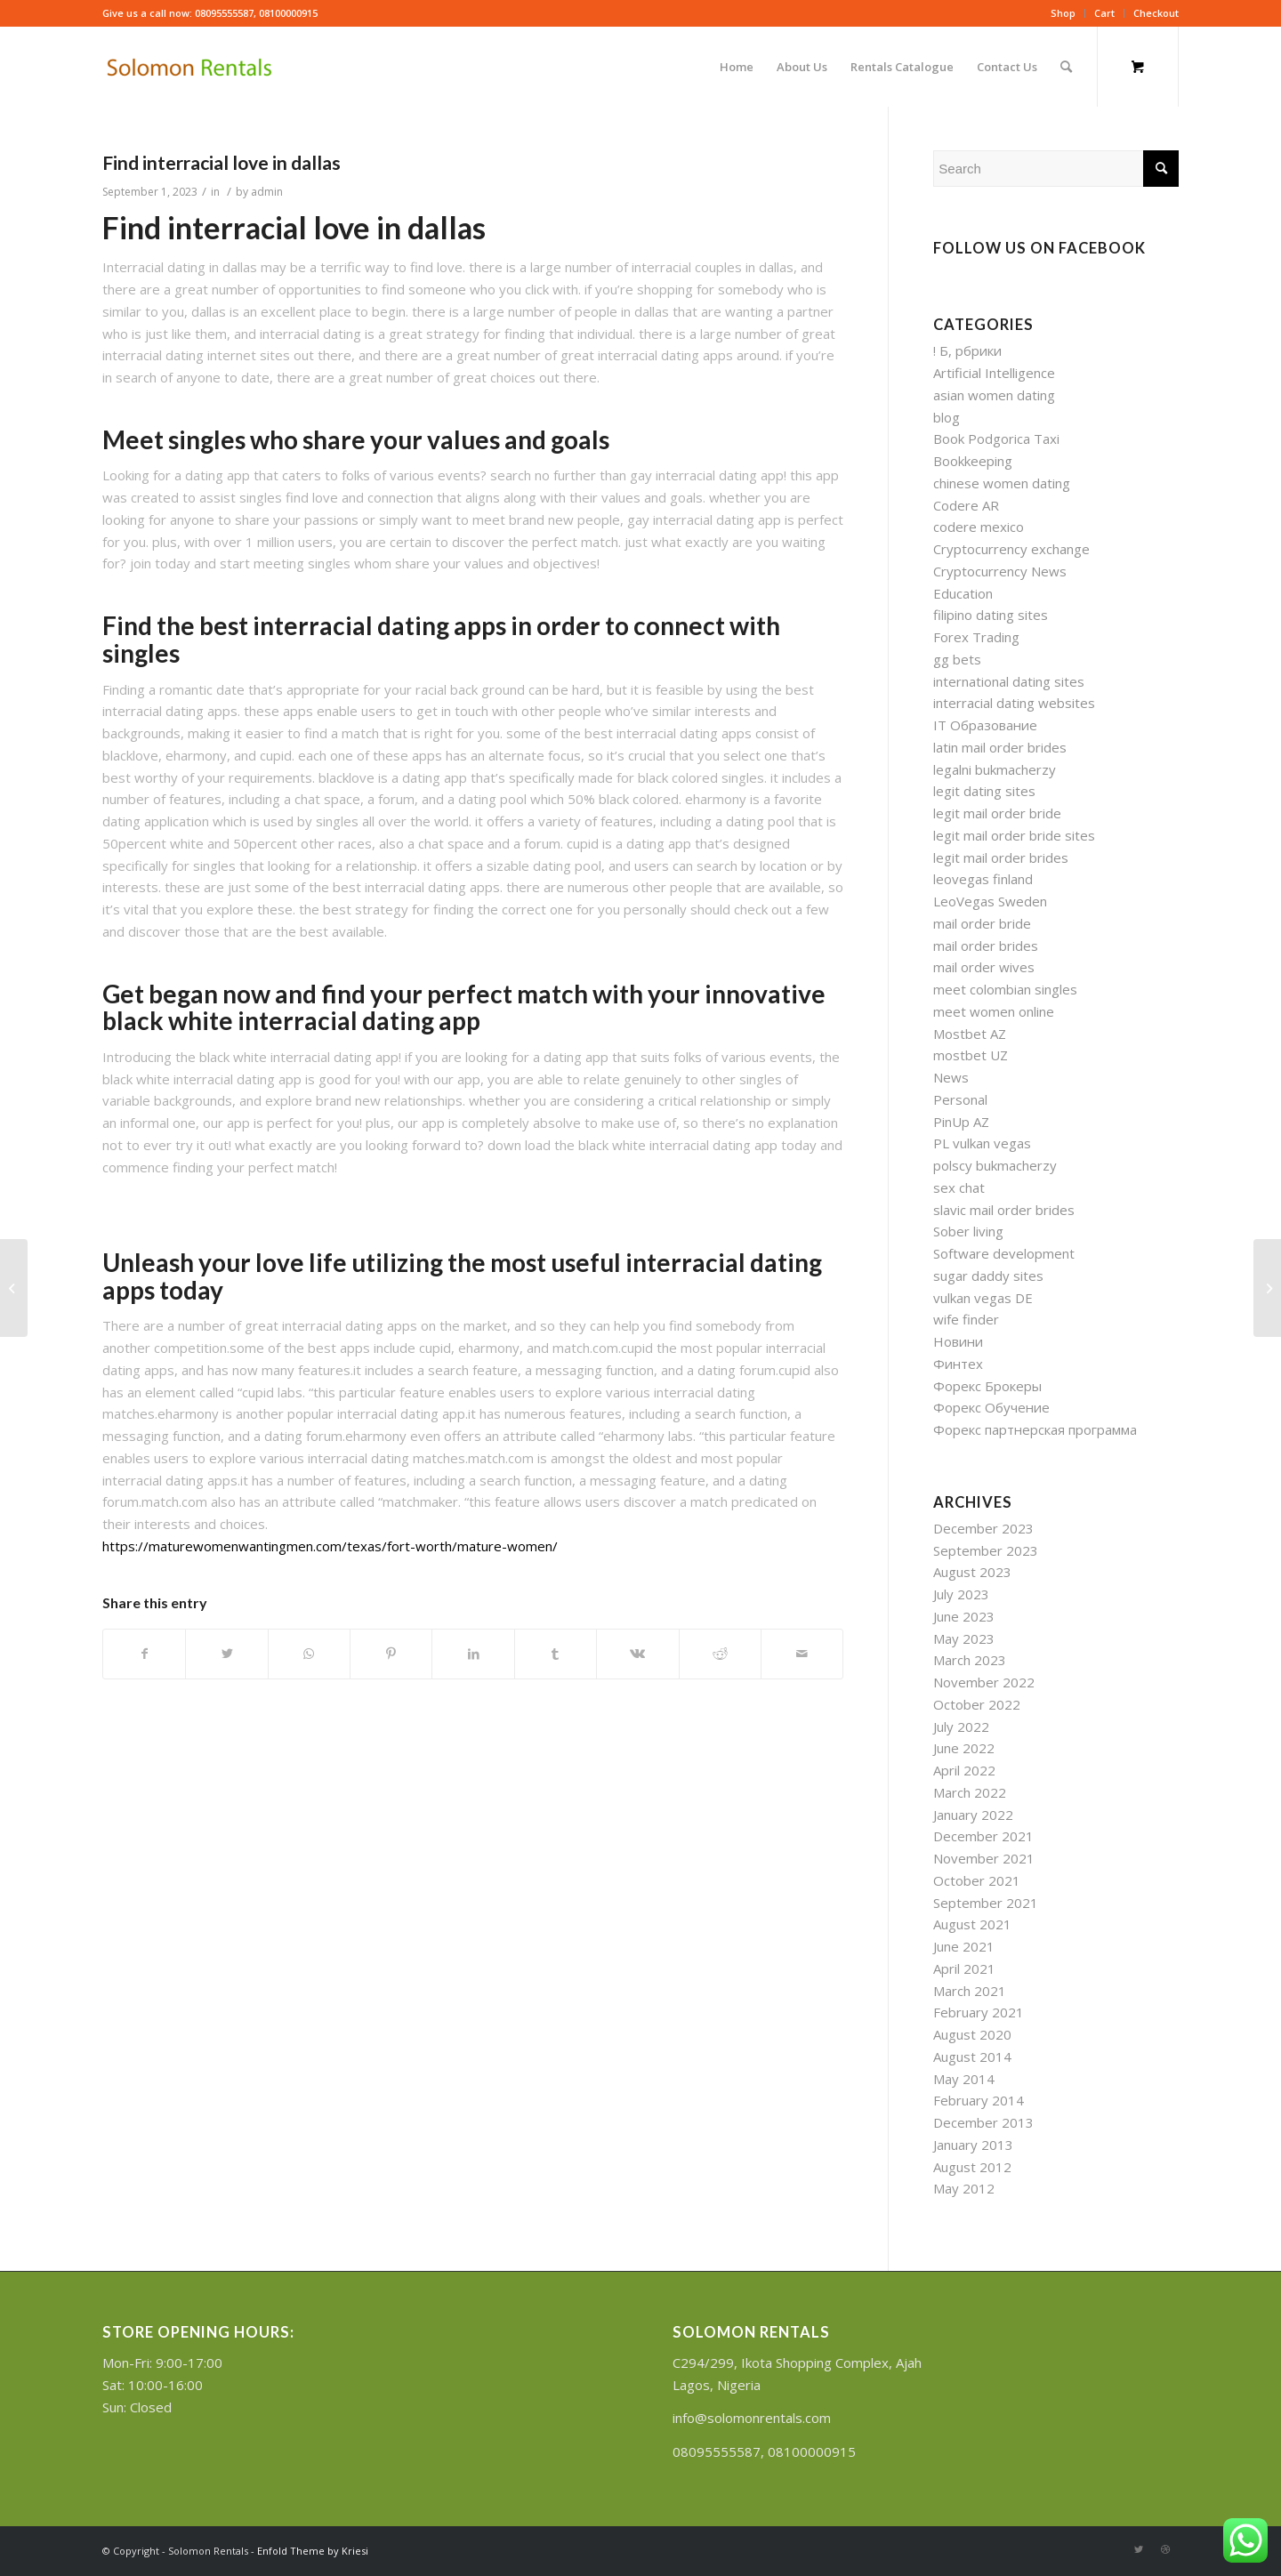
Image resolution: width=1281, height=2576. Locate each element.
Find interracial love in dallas (221, 162)
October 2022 (976, 1704)
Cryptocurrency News (1000, 571)
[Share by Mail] (801, 1654)
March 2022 (969, 1792)
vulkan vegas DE (983, 1298)
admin (267, 191)
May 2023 (964, 1638)
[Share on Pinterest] (390, 1654)
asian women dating (994, 395)
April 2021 (964, 1968)
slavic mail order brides (1004, 1210)
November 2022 (984, 1682)
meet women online (993, 1011)
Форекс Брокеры (987, 1386)
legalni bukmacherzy (994, 769)
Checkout (1156, 13)
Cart (1104, 13)
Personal (960, 1099)
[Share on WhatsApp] (309, 1654)
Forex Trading (976, 637)
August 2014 (972, 2056)
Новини (958, 1341)
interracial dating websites (1014, 703)
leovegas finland (983, 879)
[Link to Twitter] (1138, 2549)
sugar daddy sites (988, 1275)
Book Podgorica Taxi (996, 438)
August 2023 (972, 1572)
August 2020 (972, 2034)
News (951, 1077)
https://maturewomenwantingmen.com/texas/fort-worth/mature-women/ (330, 1546)
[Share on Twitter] (226, 1654)
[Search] (1066, 67)
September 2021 (985, 1903)
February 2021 (978, 2012)
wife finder (966, 1319)
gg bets (957, 659)
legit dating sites (984, 791)
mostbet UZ (970, 1055)
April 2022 (964, 1770)
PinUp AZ (961, 1122)
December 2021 (983, 1836)
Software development (1004, 1253)
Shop (1063, 13)
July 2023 (961, 1594)
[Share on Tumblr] (555, 1654)
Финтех (958, 1364)
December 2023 (983, 1528)
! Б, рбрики (967, 350)
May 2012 (964, 2188)
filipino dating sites (990, 615)
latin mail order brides (1000, 747)
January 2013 (973, 2144)
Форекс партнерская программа (1035, 1429)
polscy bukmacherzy (995, 1165)
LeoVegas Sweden (990, 901)
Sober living (968, 1231)
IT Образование (985, 725)
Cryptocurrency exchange (1011, 549)
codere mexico (978, 526)
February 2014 (978, 2100)
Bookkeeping (972, 461)
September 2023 (985, 1550)
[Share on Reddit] (720, 1654)
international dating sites (1008, 681)
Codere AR (966, 505)
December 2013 (983, 2122)
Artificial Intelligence (994, 373)
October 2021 (976, 1880)
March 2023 (969, 1660)
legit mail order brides (1000, 857)
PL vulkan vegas (982, 1143)
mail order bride (982, 923)
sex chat (959, 1187)
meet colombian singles (1005, 989)
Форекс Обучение (991, 1407)
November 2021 (984, 1858)
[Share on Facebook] (144, 1654)
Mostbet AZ (969, 1033)
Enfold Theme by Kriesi (312, 2550)
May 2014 (964, 2079)
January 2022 (973, 1814)
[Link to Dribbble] (1165, 2549)
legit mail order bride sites (1014, 835)
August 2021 (972, 1924)
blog (946, 417)
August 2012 (972, 2167)
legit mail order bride (997, 813)
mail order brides (985, 945)
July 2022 (961, 1726)
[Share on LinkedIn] (472, 1654)
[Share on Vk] (637, 1654)
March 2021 (969, 1991)
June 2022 (964, 1748)
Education (963, 593)
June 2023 (964, 1616)
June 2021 (964, 1946)
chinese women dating (1001, 483)
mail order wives (984, 967)
